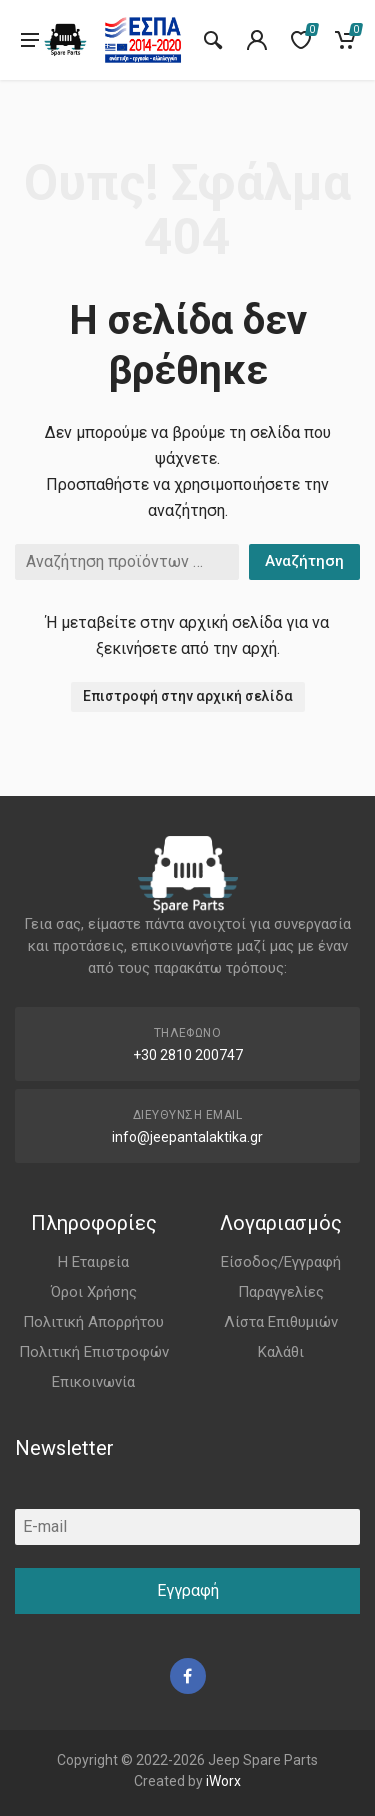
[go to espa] (143, 40)
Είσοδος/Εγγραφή (281, 1262)
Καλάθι (281, 1352)
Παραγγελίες (281, 1292)
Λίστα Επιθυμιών (281, 1322)
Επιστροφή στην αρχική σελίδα (188, 696)
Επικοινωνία (93, 1382)
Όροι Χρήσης (94, 1292)
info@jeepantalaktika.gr (187, 1137)
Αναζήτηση (304, 561)
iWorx (223, 1781)
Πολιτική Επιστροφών (94, 1352)
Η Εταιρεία (93, 1262)
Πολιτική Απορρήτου (93, 1322)
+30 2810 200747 (188, 1055)
